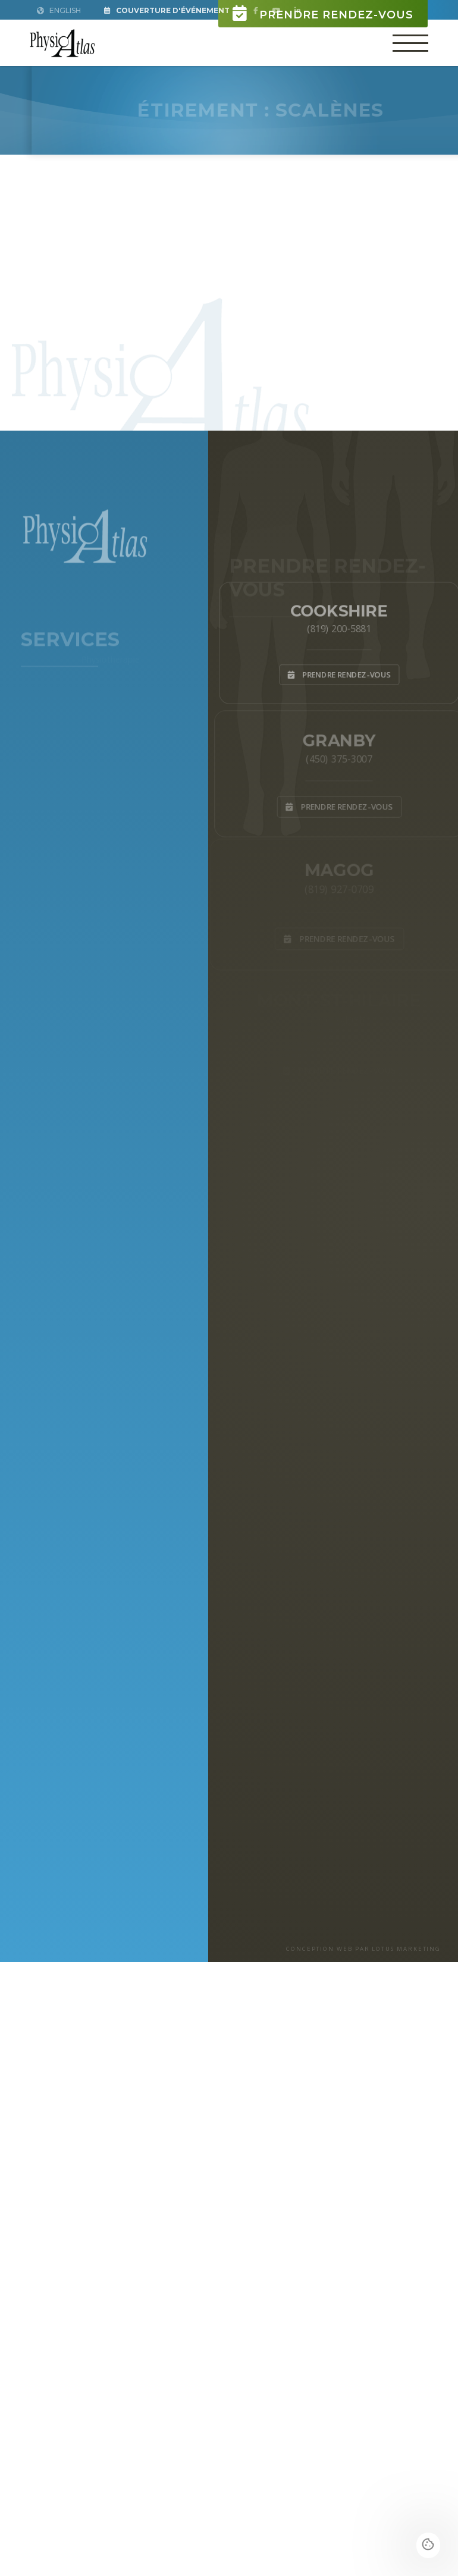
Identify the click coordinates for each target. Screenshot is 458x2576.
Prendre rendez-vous (323, 13)
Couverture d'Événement (167, 10)
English (59, 10)
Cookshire (339, 607)
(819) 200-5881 (339, 626)
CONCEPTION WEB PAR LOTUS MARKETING (363, 1949)
